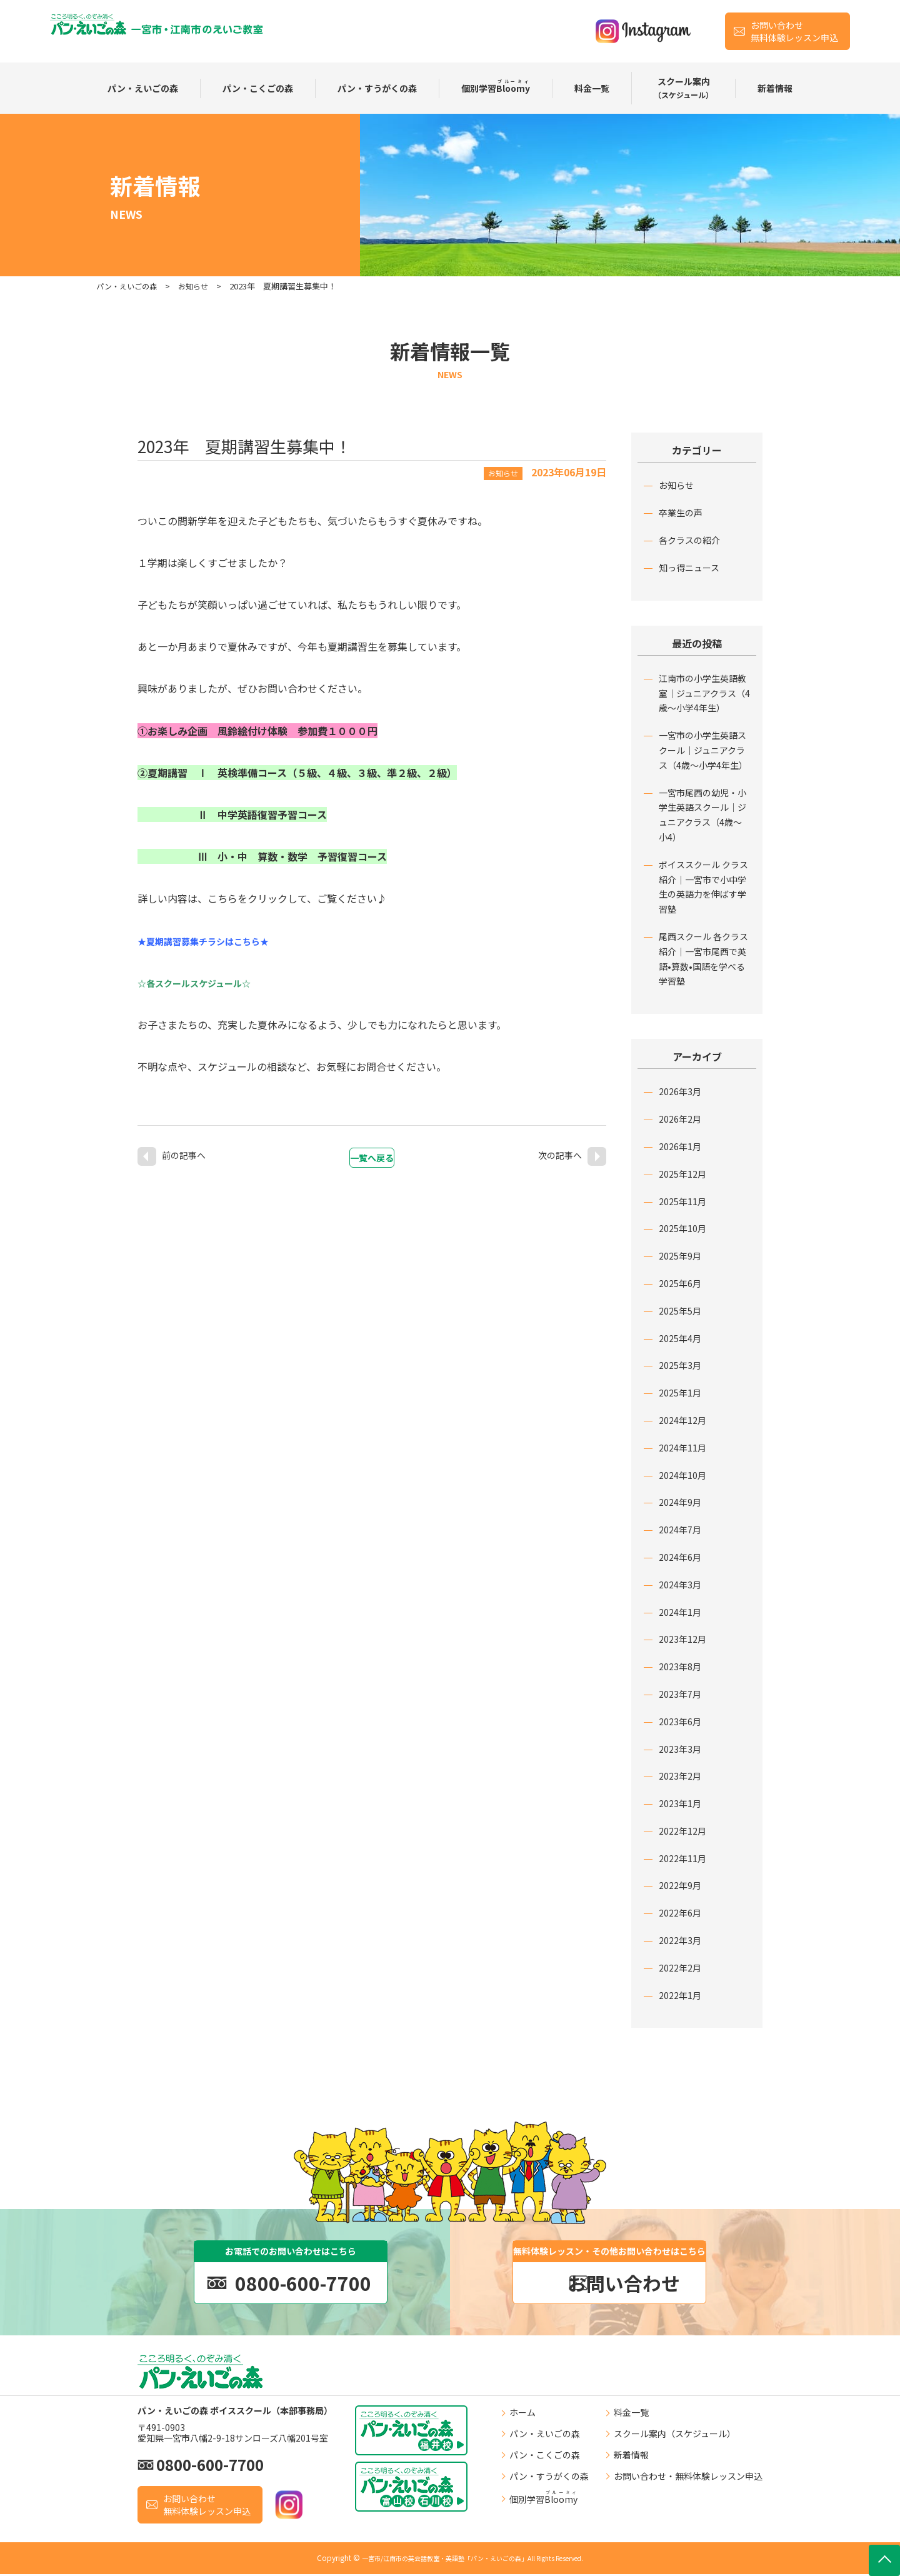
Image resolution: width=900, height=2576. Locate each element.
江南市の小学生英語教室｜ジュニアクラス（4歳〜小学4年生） (704, 693)
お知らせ (676, 485)
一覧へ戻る (379, 1151)
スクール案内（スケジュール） (675, 2435)
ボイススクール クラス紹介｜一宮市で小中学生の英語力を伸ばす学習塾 (703, 886)
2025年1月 (680, 1392)
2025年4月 (680, 1338)
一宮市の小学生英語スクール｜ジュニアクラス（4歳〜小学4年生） (703, 750)
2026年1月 (680, 1146)
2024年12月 (682, 1420)
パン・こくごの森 (257, 88)
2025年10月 (682, 1228)
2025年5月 (680, 1311)
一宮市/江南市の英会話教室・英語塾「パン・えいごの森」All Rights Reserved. (473, 2560)
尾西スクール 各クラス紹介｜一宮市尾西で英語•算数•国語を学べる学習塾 (703, 958)
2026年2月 (680, 1119)
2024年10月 (682, 1475)
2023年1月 (680, 1803)
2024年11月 (682, 1447)
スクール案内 (683, 87)
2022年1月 (680, 1995)
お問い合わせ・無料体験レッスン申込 (688, 2478)
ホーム (522, 2414)
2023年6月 (680, 1721)
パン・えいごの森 (143, 88)
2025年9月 (680, 1256)
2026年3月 (680, 1091)
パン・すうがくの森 (377, 88)
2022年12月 (682, 1831)
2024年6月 (680, 1557)
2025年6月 (680, 1283)
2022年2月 (680, 1968)
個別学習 (495, 86)
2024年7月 (680, 1529)
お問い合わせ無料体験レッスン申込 (794, 31)
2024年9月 (680, 1502)
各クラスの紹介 (689, 540)
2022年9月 (680, 1885)
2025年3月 (680, 1365)
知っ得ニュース (689, 567)
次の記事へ (560, 1150)
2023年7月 (680, 1694)
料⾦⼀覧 (591, 88)
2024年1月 (680, 1612)
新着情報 (775, 88)
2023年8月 (680, 1666)
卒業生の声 (680, 512)
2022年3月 (680, 1940)
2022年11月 (682, 1858)
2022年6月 (680, 1913)
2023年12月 (682, 1639)
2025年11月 (682, 1201)
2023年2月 (680, 1776)
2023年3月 (680, 1749)
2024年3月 (680, 1584)
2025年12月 (682, 1174)
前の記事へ (184, 1150)
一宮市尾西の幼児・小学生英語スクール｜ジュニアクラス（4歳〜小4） (702, 814)
